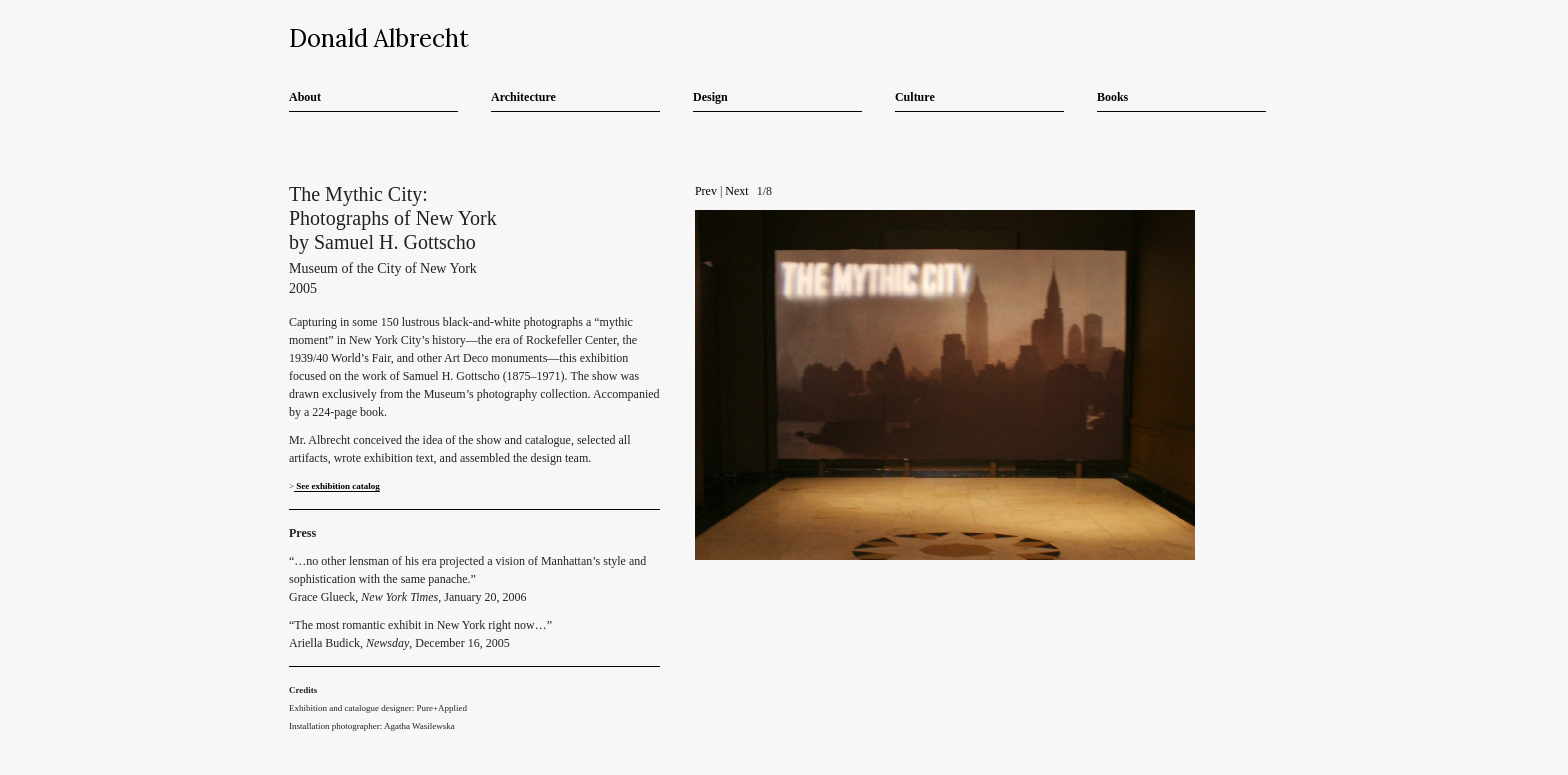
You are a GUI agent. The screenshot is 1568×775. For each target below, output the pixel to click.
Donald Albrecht (379, 38)
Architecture (523, 97)
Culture (915, 97)
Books (1112, 97)
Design (710, 97)
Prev (706, 191)
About (305, 97)
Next (736, 191)
